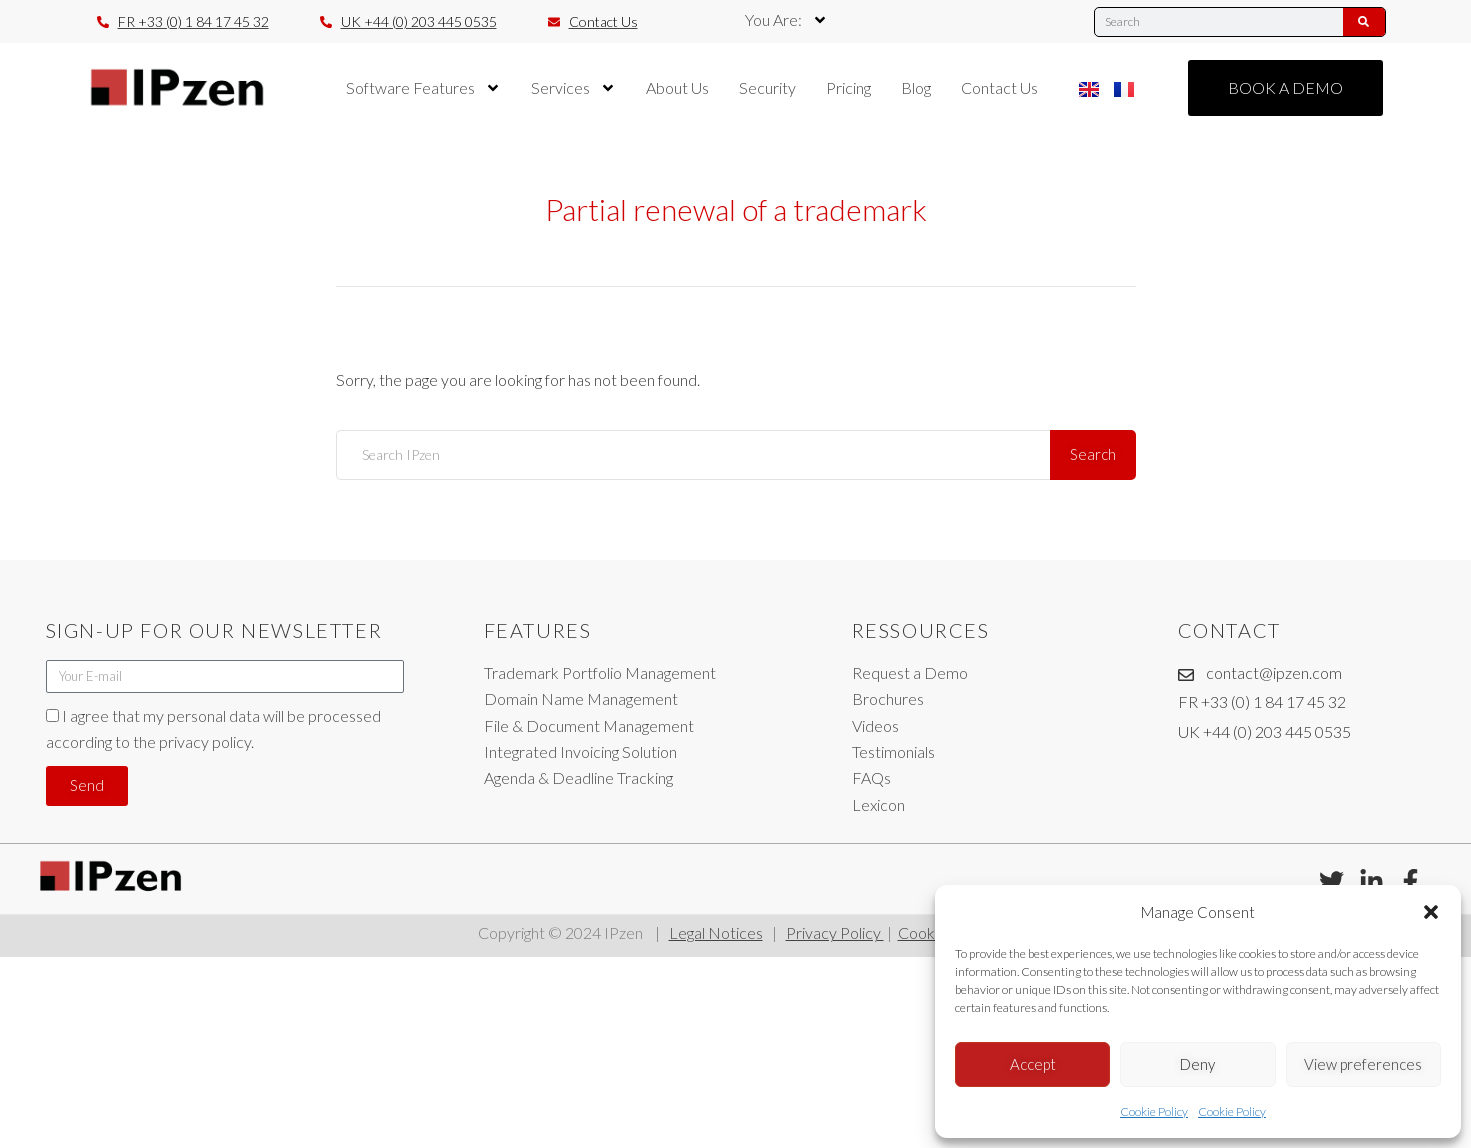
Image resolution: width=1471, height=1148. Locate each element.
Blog (916, 87)
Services (573, 88)
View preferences (1363, 1064)
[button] (1431, 912)
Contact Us (999, 87)
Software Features (423, 88)
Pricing (848, 87)
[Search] (1364, 22)
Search (1093, 454)
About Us (677, 87)
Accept (1033, 1064)
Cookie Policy (1154, 1111)
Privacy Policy (835, 932)
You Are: (786, 20)
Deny (1197, 1064)
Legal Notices (716, 932)
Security (767, 87)
